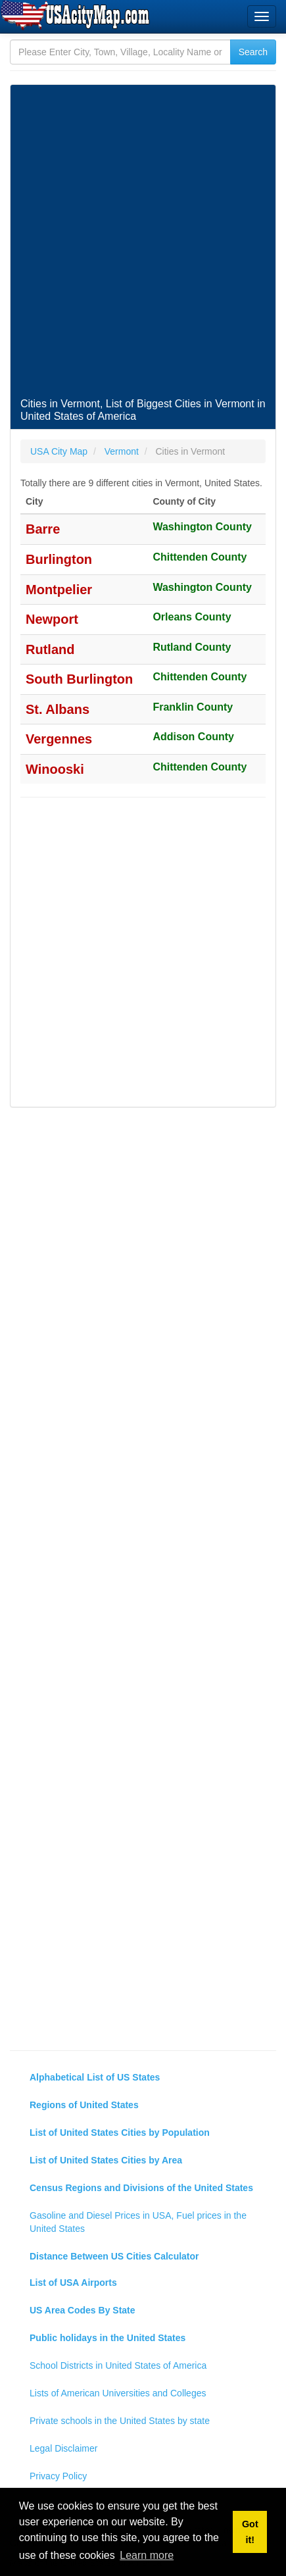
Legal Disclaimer (63, 2448)
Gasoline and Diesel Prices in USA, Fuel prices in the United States (138, 2222)
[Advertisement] (143, 241)
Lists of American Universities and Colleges (118, 2393)
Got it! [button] (250, 2532)
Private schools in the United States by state (120, 2420)
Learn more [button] (147, 2555)
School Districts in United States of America (118, 2365)
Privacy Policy (58, 2476)
